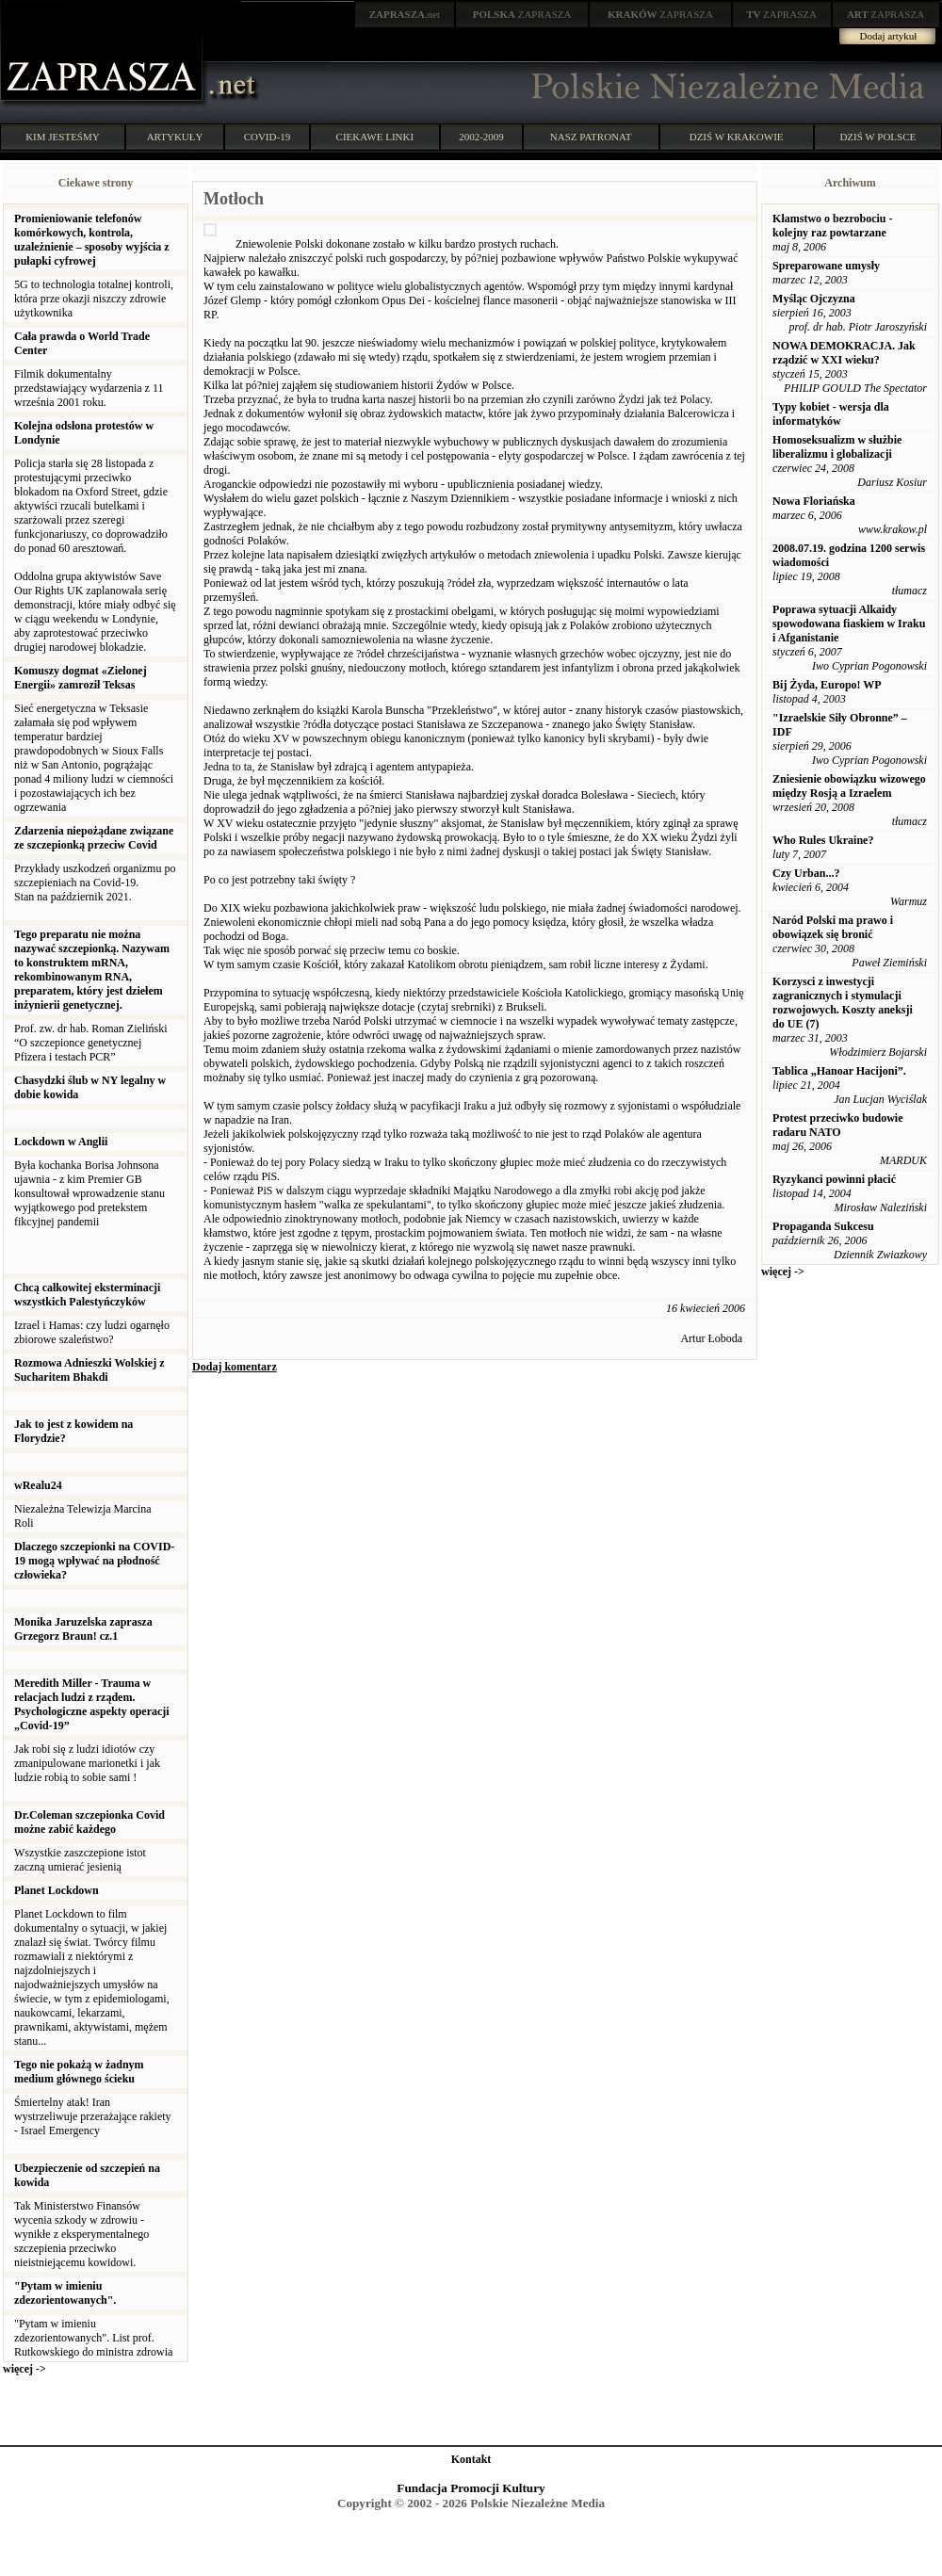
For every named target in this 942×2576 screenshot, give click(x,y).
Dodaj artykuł (889, 35)
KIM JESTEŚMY (62, 136)
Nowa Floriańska (813, 501)
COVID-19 (267, 136)
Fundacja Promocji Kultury (470, 2488)
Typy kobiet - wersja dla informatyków (830, 414)
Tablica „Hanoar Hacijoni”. (839, 1070)
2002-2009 (481, 136)
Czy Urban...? (805, 873)
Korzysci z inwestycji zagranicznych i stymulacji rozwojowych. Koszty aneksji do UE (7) (842, 1002)
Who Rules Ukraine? (822, 840)
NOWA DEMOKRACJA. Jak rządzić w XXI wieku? (844, 352)
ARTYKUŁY (175, 136)
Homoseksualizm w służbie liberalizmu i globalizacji (836, 447)
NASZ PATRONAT (591, 136)
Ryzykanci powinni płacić (834, 1179)
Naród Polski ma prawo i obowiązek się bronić (832, 927)
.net (405, 14)
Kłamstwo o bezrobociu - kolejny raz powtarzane (832, 225)
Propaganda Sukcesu (822, 1226)
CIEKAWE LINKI (375, 136)
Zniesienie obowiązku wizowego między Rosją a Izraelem (849, 786)
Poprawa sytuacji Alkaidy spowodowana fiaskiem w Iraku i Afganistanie (848, 623)
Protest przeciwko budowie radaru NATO (837, 1125)
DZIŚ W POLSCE (877, 136)
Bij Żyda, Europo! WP (827, 684)
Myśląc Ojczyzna (813, 298)
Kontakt (471, 2459)
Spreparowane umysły (826, 265)
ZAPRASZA (522, 14)
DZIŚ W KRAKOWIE (737, 136)
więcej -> (24, 2368)
